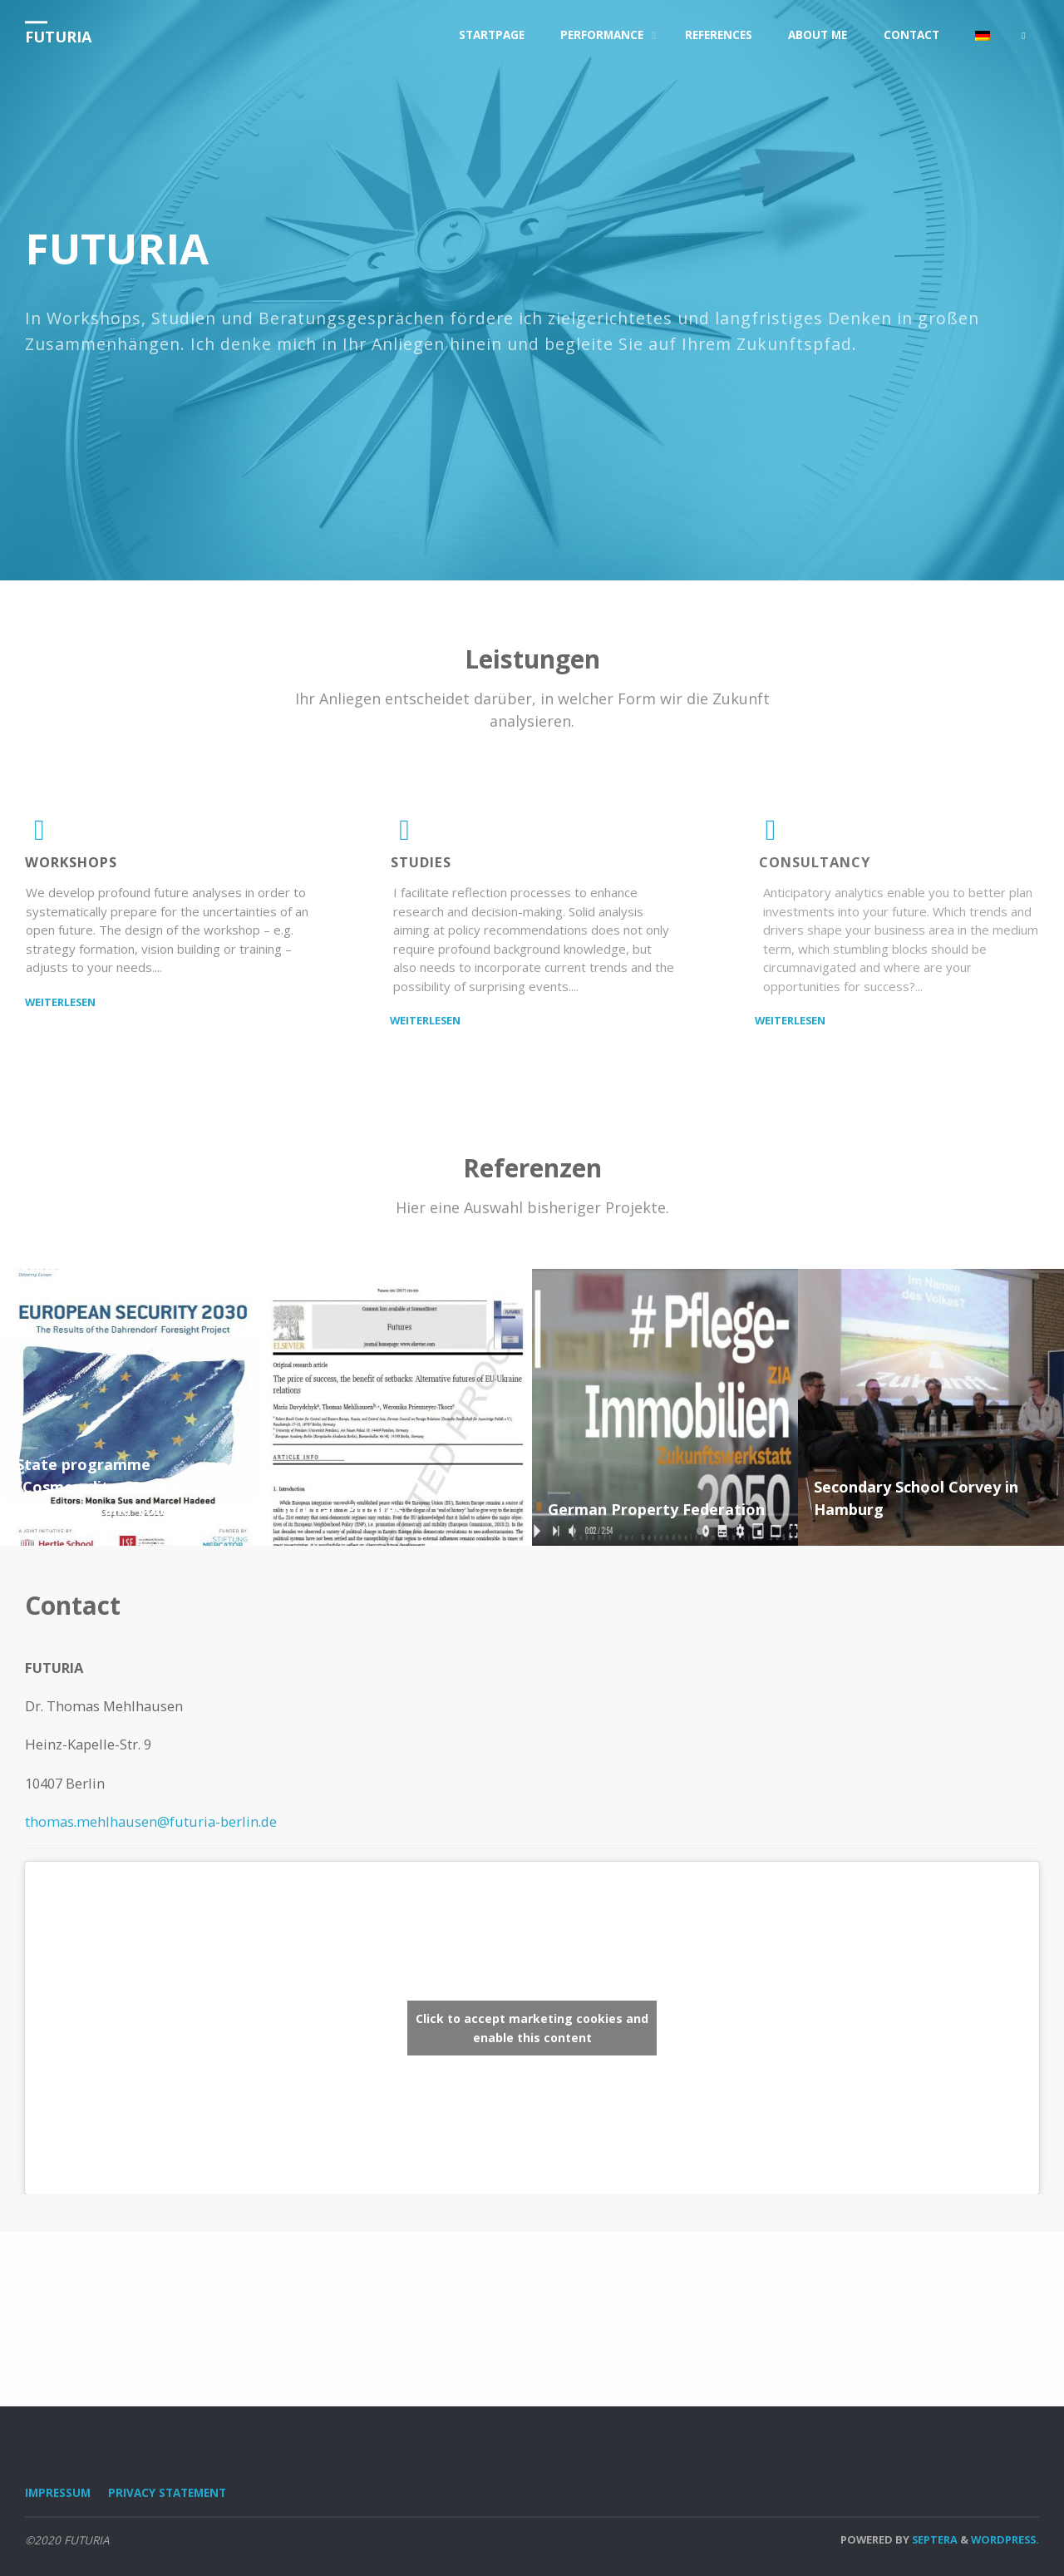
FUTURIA (58, 37)
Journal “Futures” (346, 1509)
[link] (1023, 36)
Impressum (58, 2492)
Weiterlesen (60, 1001)
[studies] (405, 835)
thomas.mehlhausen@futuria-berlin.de (151, 1821)
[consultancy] (771, 835)
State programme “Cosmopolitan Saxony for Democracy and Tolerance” (116, 1486)
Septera (933, 2539)
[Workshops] (39, 835)
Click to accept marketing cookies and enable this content (532, 2028)
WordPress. (1005, 2539)
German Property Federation (656, 1509)
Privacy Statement (167, 2492)
